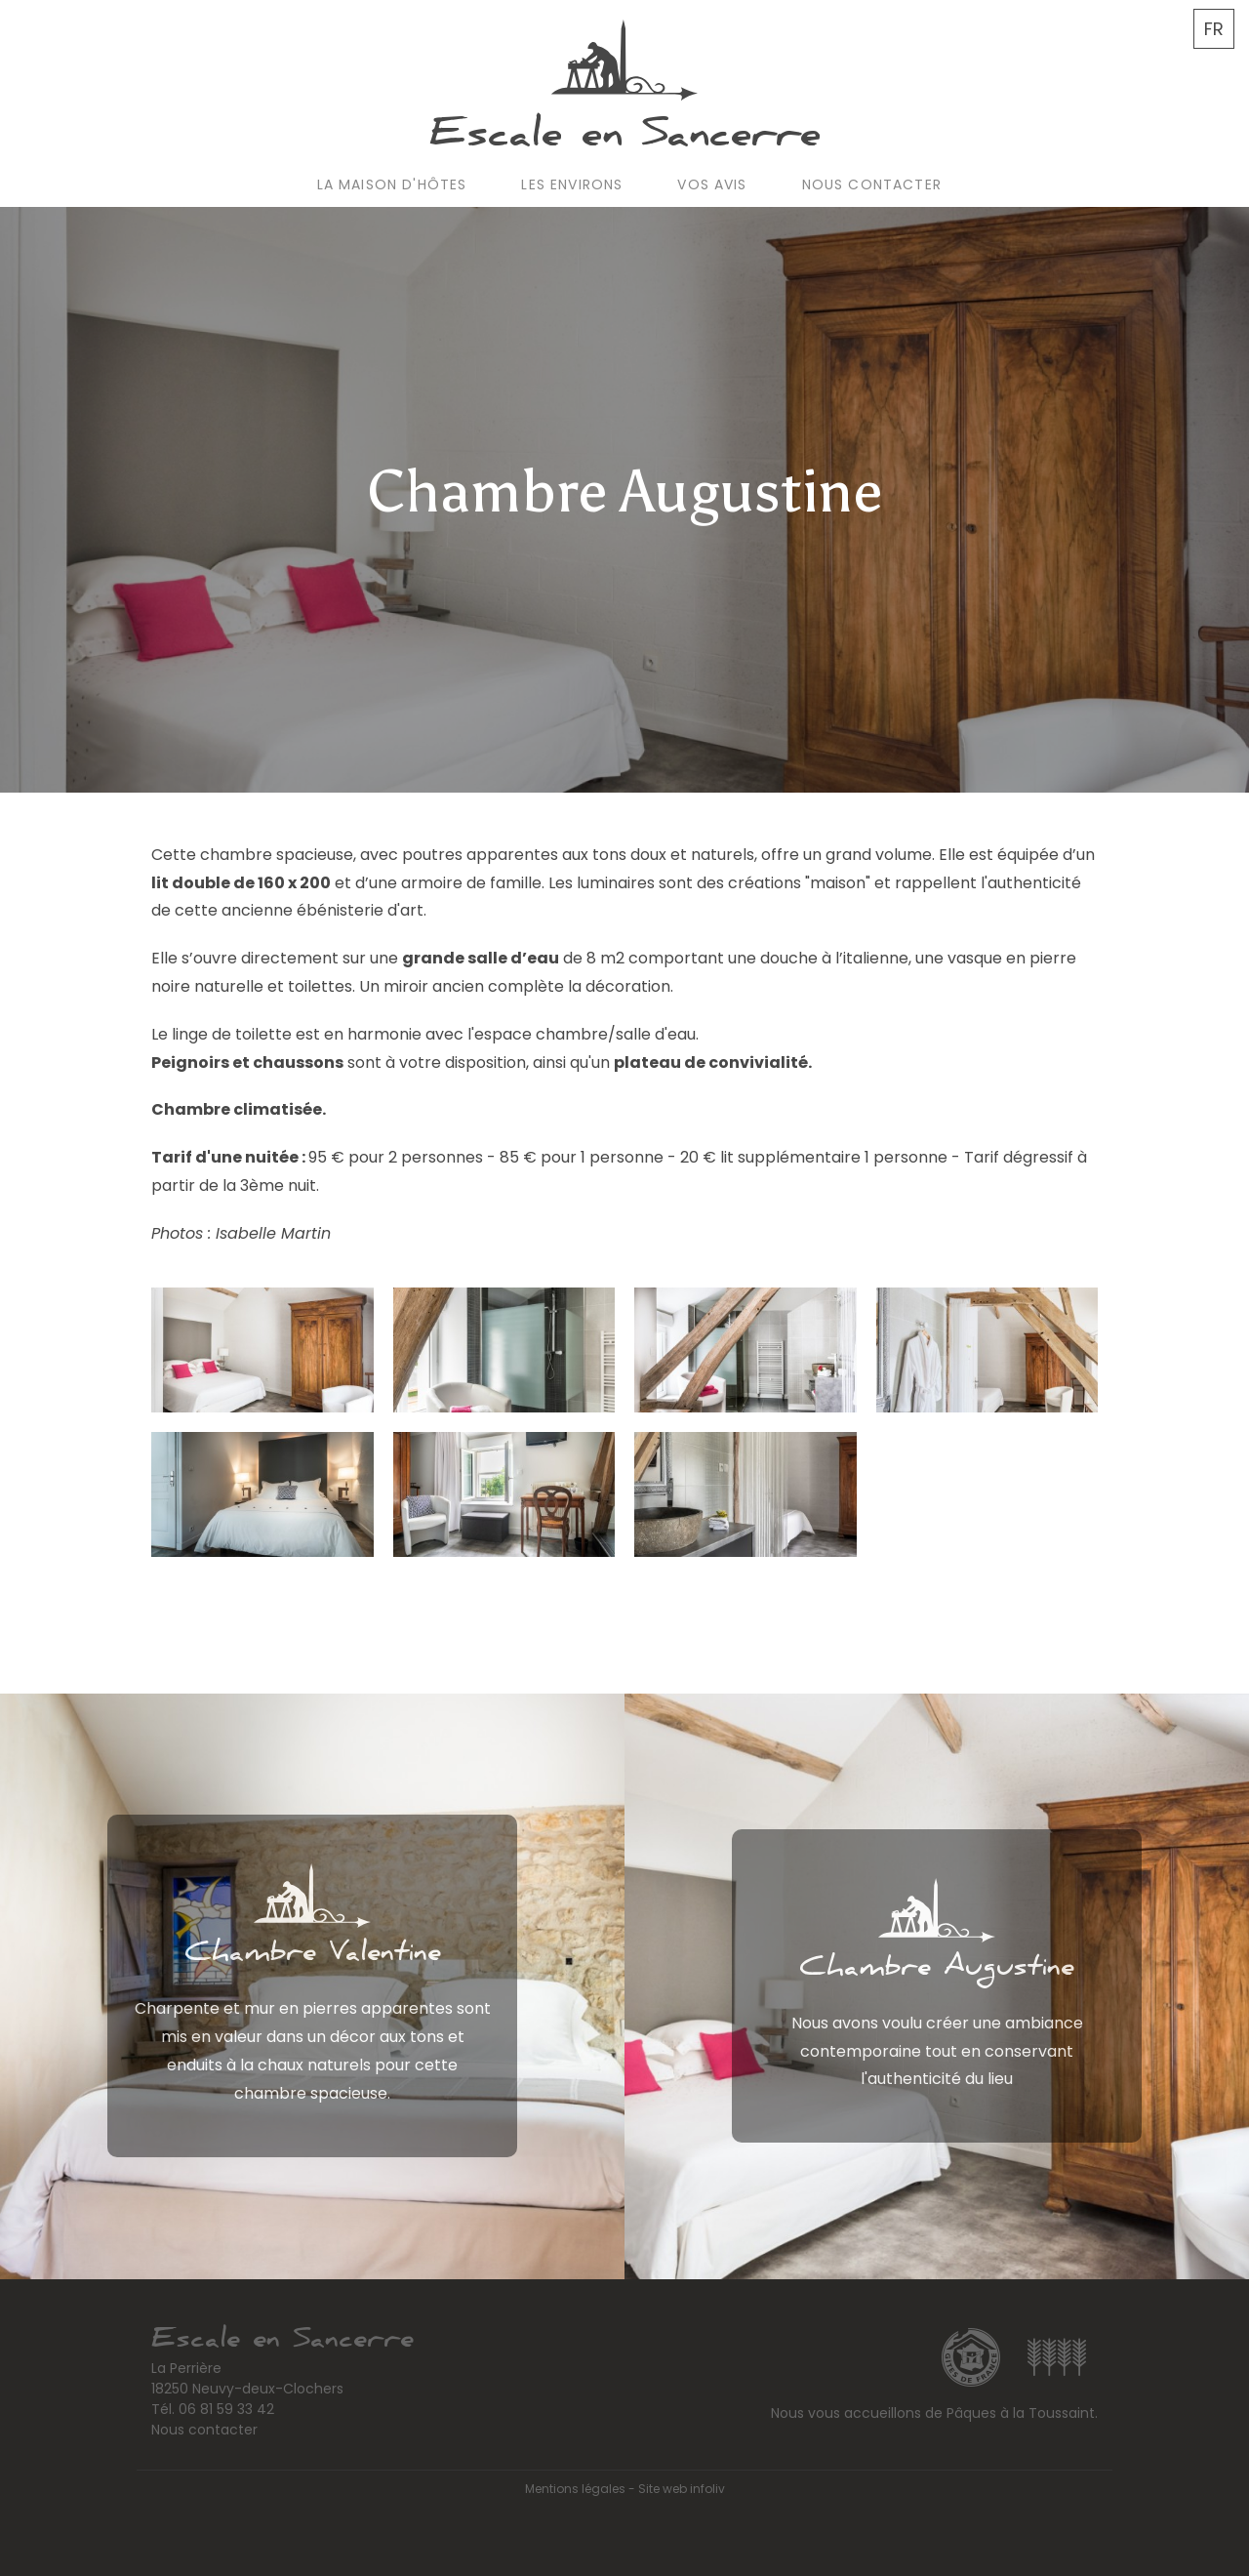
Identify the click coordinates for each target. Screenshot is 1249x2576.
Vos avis (711, 184)
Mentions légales (575, 2488)
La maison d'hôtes (392, 184)
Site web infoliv (681, 2488)
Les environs (572, 184)
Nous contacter (872, 184)
